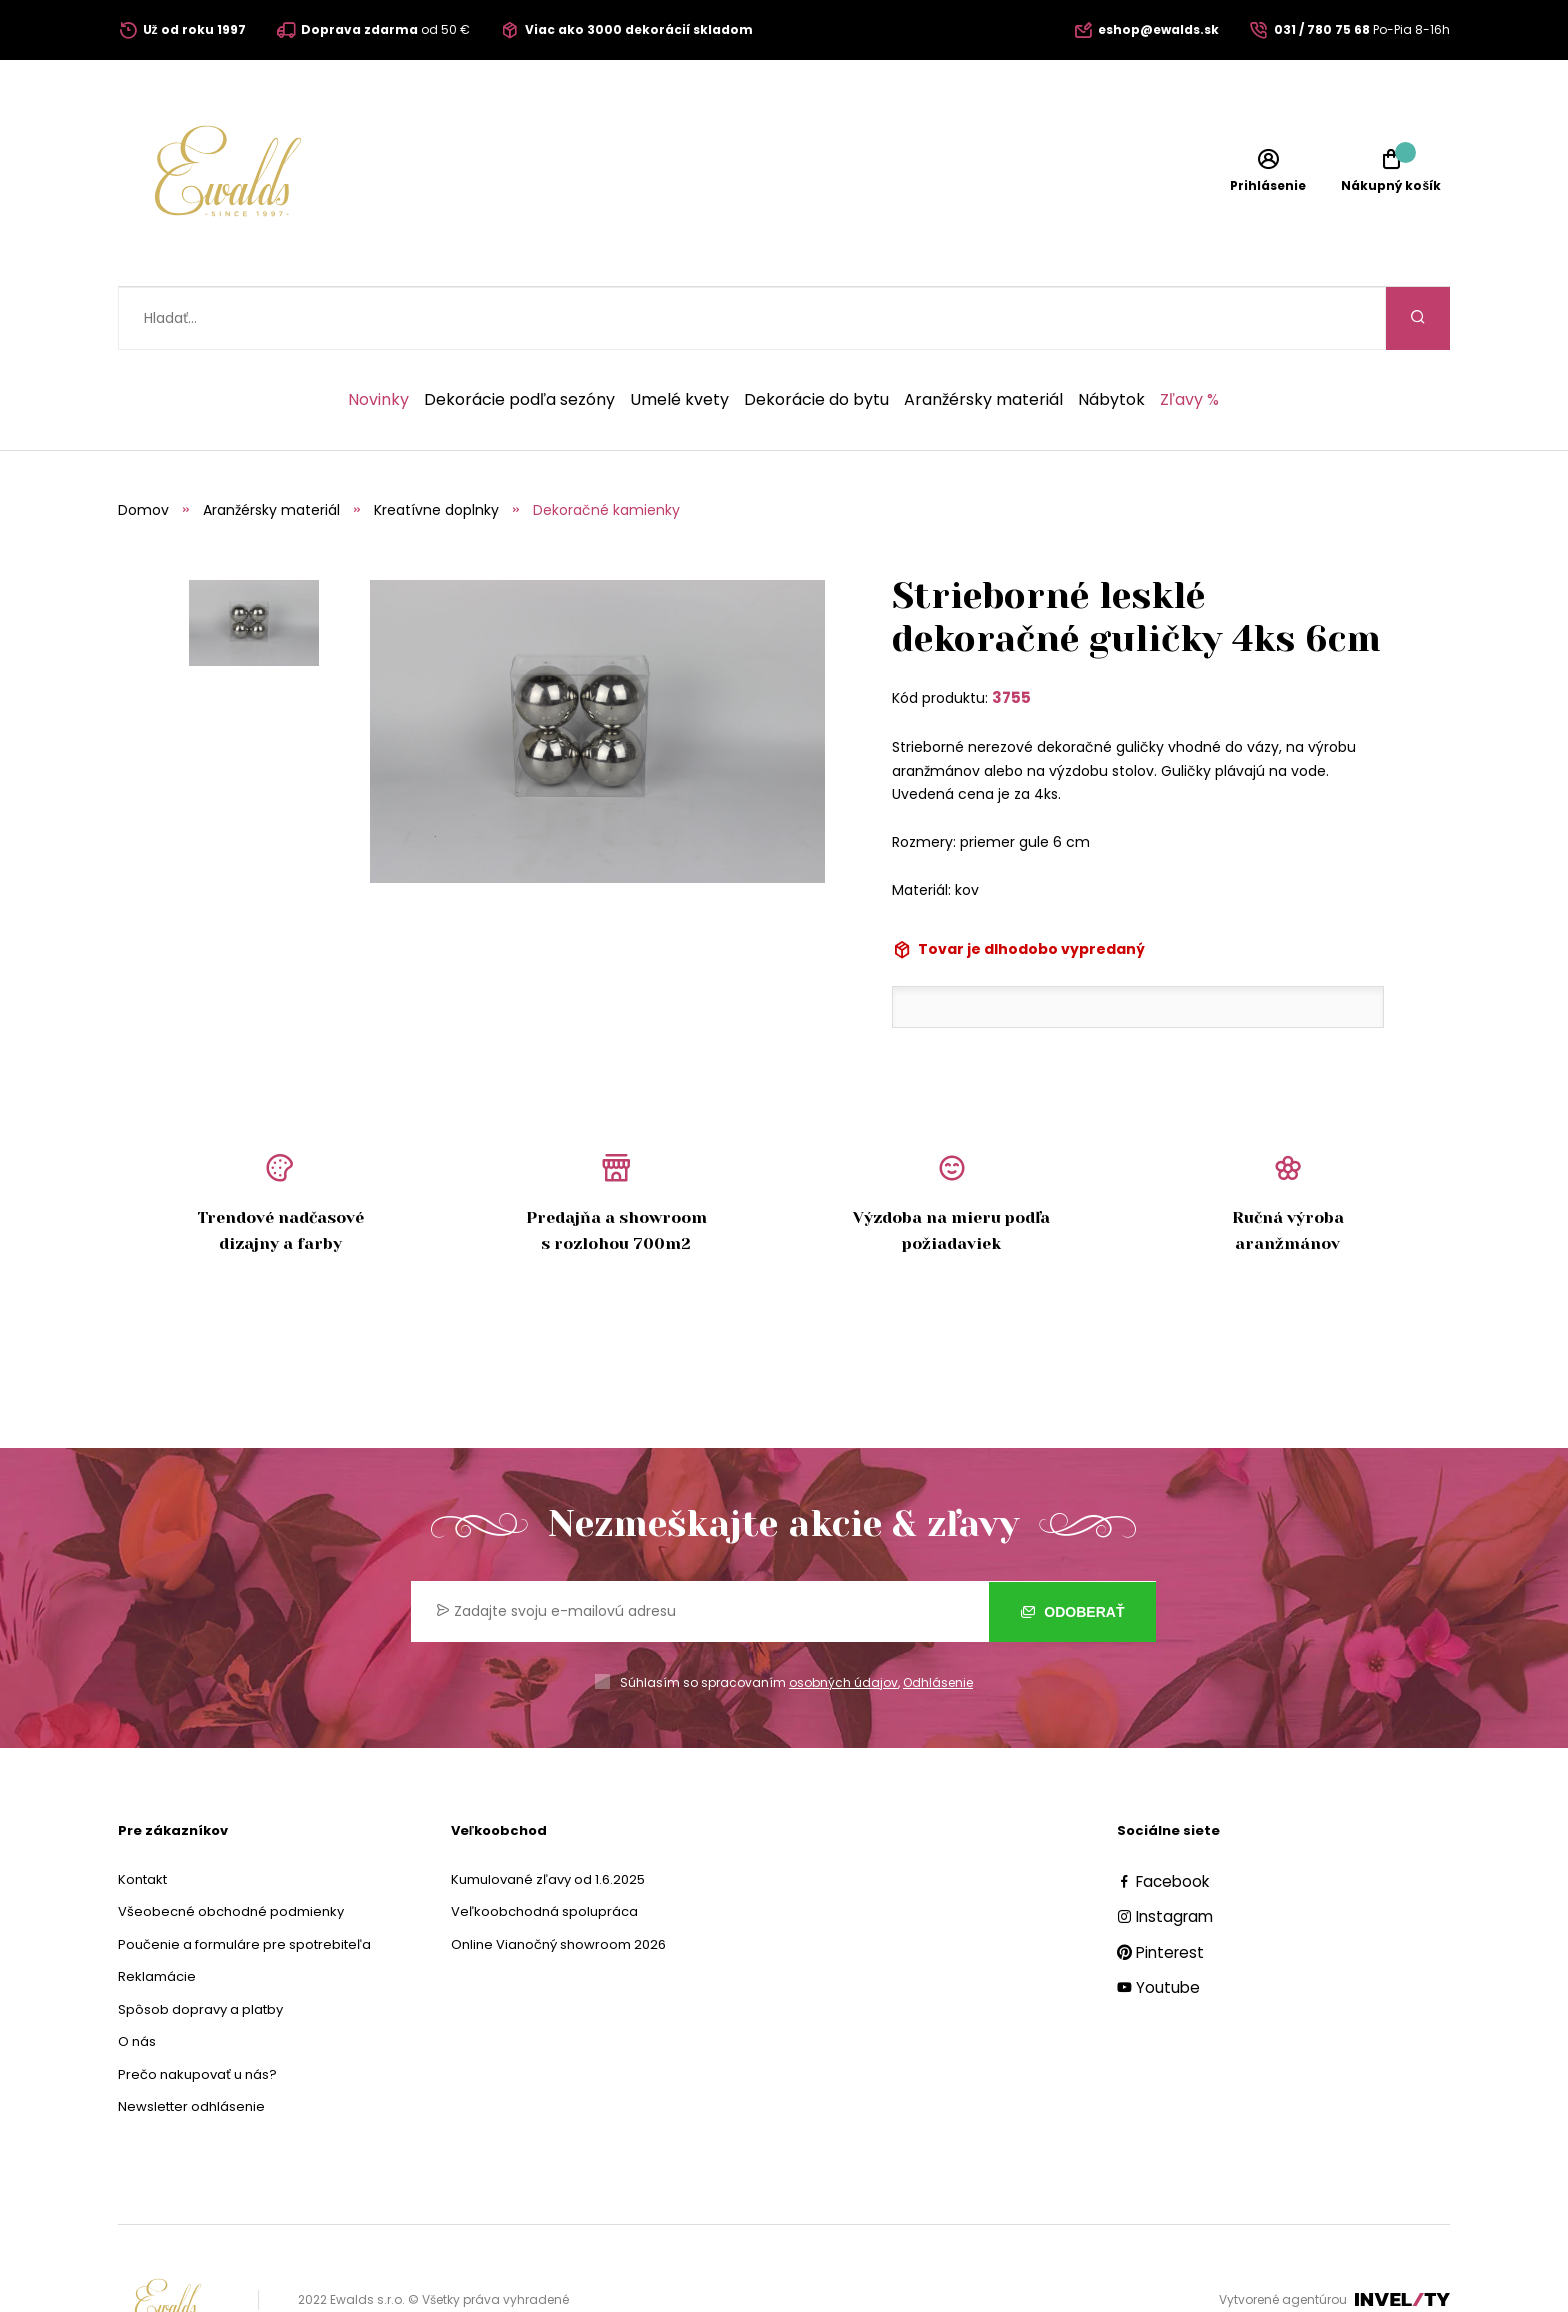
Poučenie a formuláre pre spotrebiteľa (244, 1881)
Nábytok (1111, 337)
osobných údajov (843, 1619)
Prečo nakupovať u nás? (197, 2011)
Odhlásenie (938, 1619)
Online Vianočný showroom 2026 (558, 1881)
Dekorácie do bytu (816, 337)
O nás (137, 1978)
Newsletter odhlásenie (191, 2043)
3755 (1011, 634)
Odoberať (1072, 1549)
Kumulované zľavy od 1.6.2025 (548, 1816)
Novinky (378, 337)
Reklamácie (157, 1913)
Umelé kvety (679, 337)
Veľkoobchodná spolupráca (544, 1848)
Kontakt (142, 1816)
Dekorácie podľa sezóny (519, 337)
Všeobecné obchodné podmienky (231, 1848)
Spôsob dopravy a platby (200, 1946)
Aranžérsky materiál (983, 337)
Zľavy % (1189, 337)
